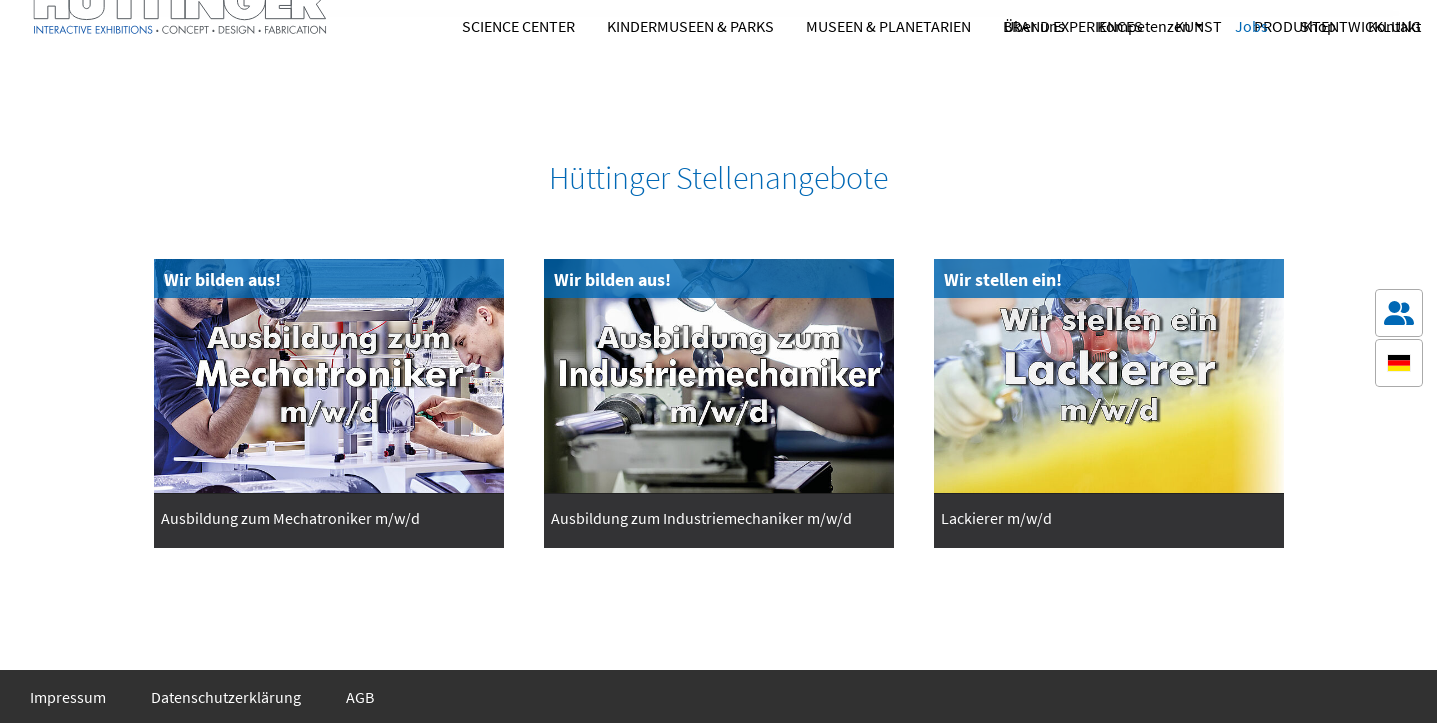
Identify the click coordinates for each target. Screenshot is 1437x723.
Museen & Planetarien (888, 83)
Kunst (1198, 83)
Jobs (1251, 26)
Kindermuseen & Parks (690, 83)
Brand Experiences (1073, 83)
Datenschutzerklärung (226, 697)
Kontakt (1394, 26)
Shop (1318, 26)
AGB (360, 697)
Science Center (518, 83)
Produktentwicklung (1337, 83)
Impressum (68, 697)
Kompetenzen (1144, 26)
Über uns (1034, 26)
